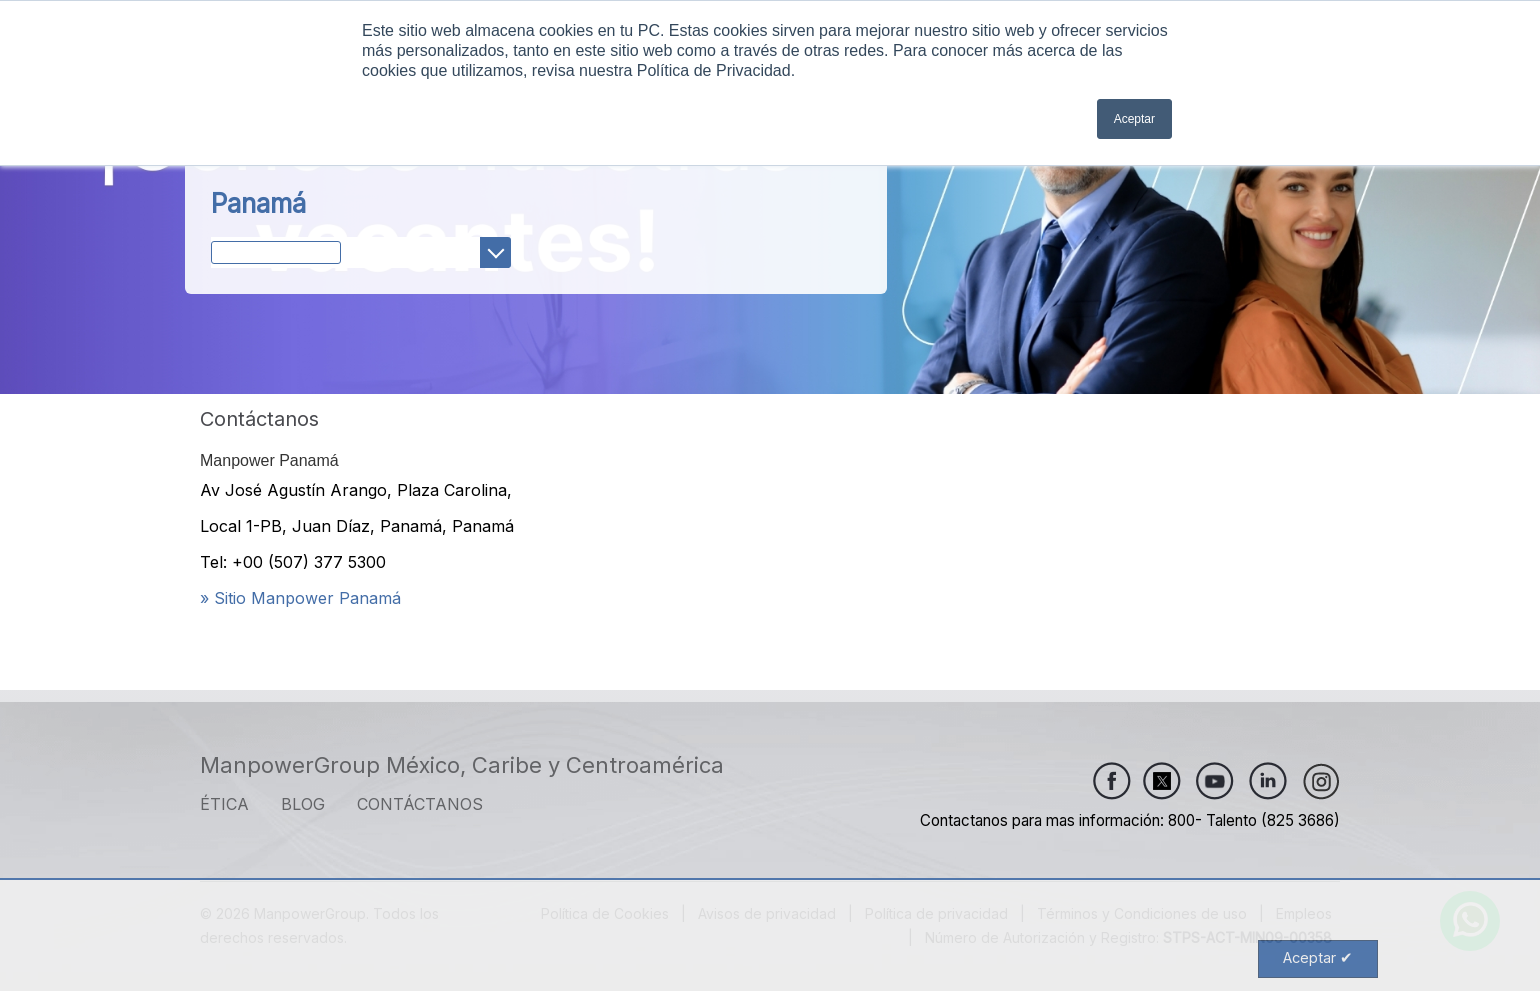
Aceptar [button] (1134, 119)
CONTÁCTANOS (420, 804)
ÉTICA (224, 804)
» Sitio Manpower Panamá (300, 598)
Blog (303, 804)
